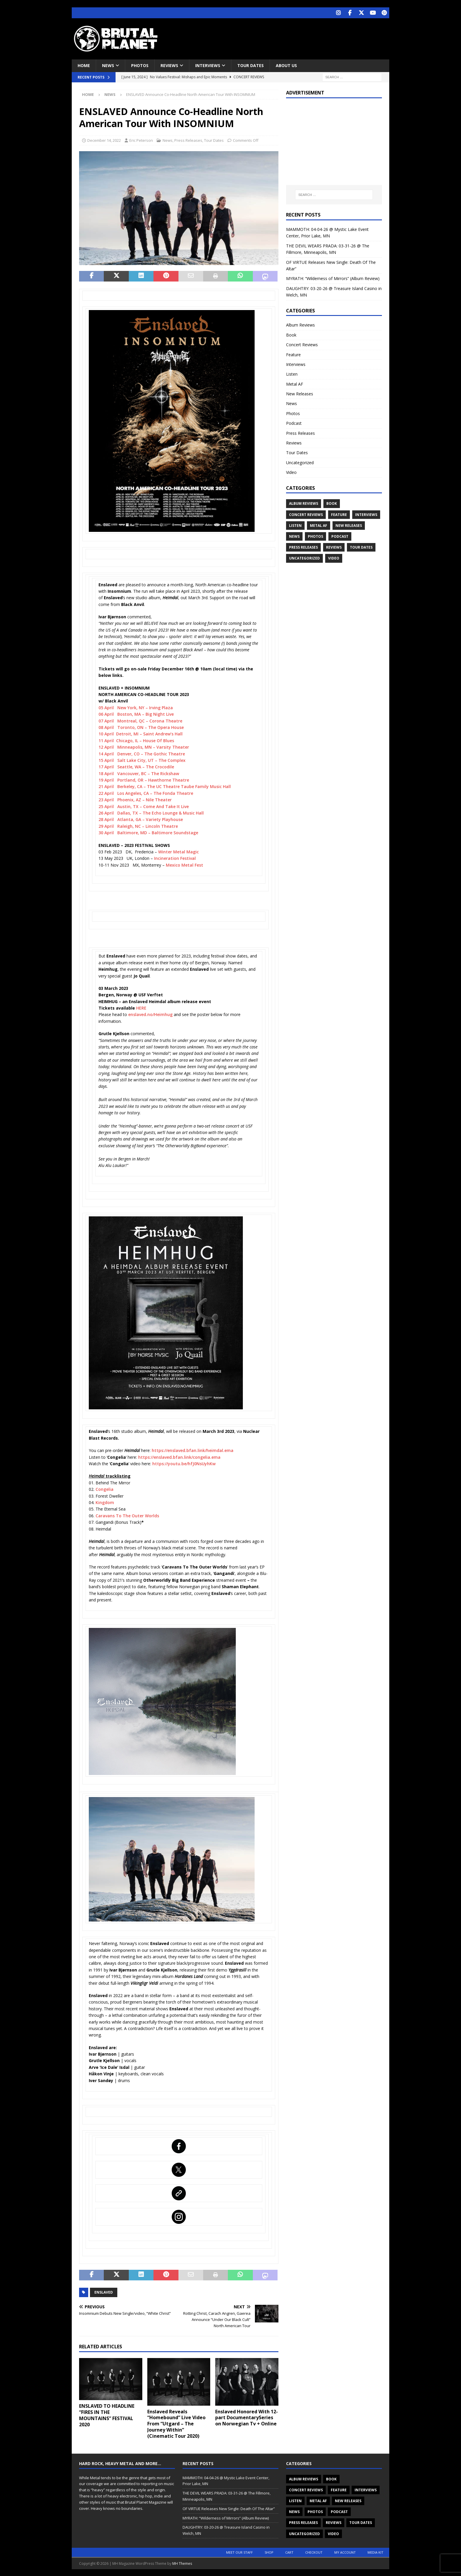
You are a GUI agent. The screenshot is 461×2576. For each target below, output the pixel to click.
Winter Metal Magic (178, 851)
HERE (141, 1007)
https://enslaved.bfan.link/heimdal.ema (192, 1450)
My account (345, 2551)
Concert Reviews (302, 344)
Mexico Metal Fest (184, 864)
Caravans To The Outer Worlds (127, 1515)
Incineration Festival (175, 857)
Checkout (314, 2551)
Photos (139, 65)
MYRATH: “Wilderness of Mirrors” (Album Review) (333, 278)
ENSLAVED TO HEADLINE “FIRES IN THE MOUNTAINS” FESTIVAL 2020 (106, 2414)
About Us (286, 65)
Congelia (104, 1488)
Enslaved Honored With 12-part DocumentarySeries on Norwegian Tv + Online (246, 2416)
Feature (293, 354)
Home (84, 65)
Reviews (169, 65)
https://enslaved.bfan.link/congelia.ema (179, 1456)
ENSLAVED (103, 2291)
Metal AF (294, 383)
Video (291, 471)
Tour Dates (250, 65)
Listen (292, 373)
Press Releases (188, 139)
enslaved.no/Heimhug (150, 1014)
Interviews (207, 65)
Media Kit (375, 2551)
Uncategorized (300, 461)
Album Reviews (300, 324)
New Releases (299, 393)
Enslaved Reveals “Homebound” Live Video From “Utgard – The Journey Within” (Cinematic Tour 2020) (176, 2422)
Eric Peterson (141, 139)
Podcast (294, 422)
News (108, 65)
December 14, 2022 (104, 139)
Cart (289, 2551)
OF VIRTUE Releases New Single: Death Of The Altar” (229, 2507)
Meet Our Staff (239, 2551)
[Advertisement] (287, 37)
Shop (269, 2551)
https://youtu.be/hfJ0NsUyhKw (184, 1463)
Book (291, 334)
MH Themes (182, 2562)
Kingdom (105, 1502)
